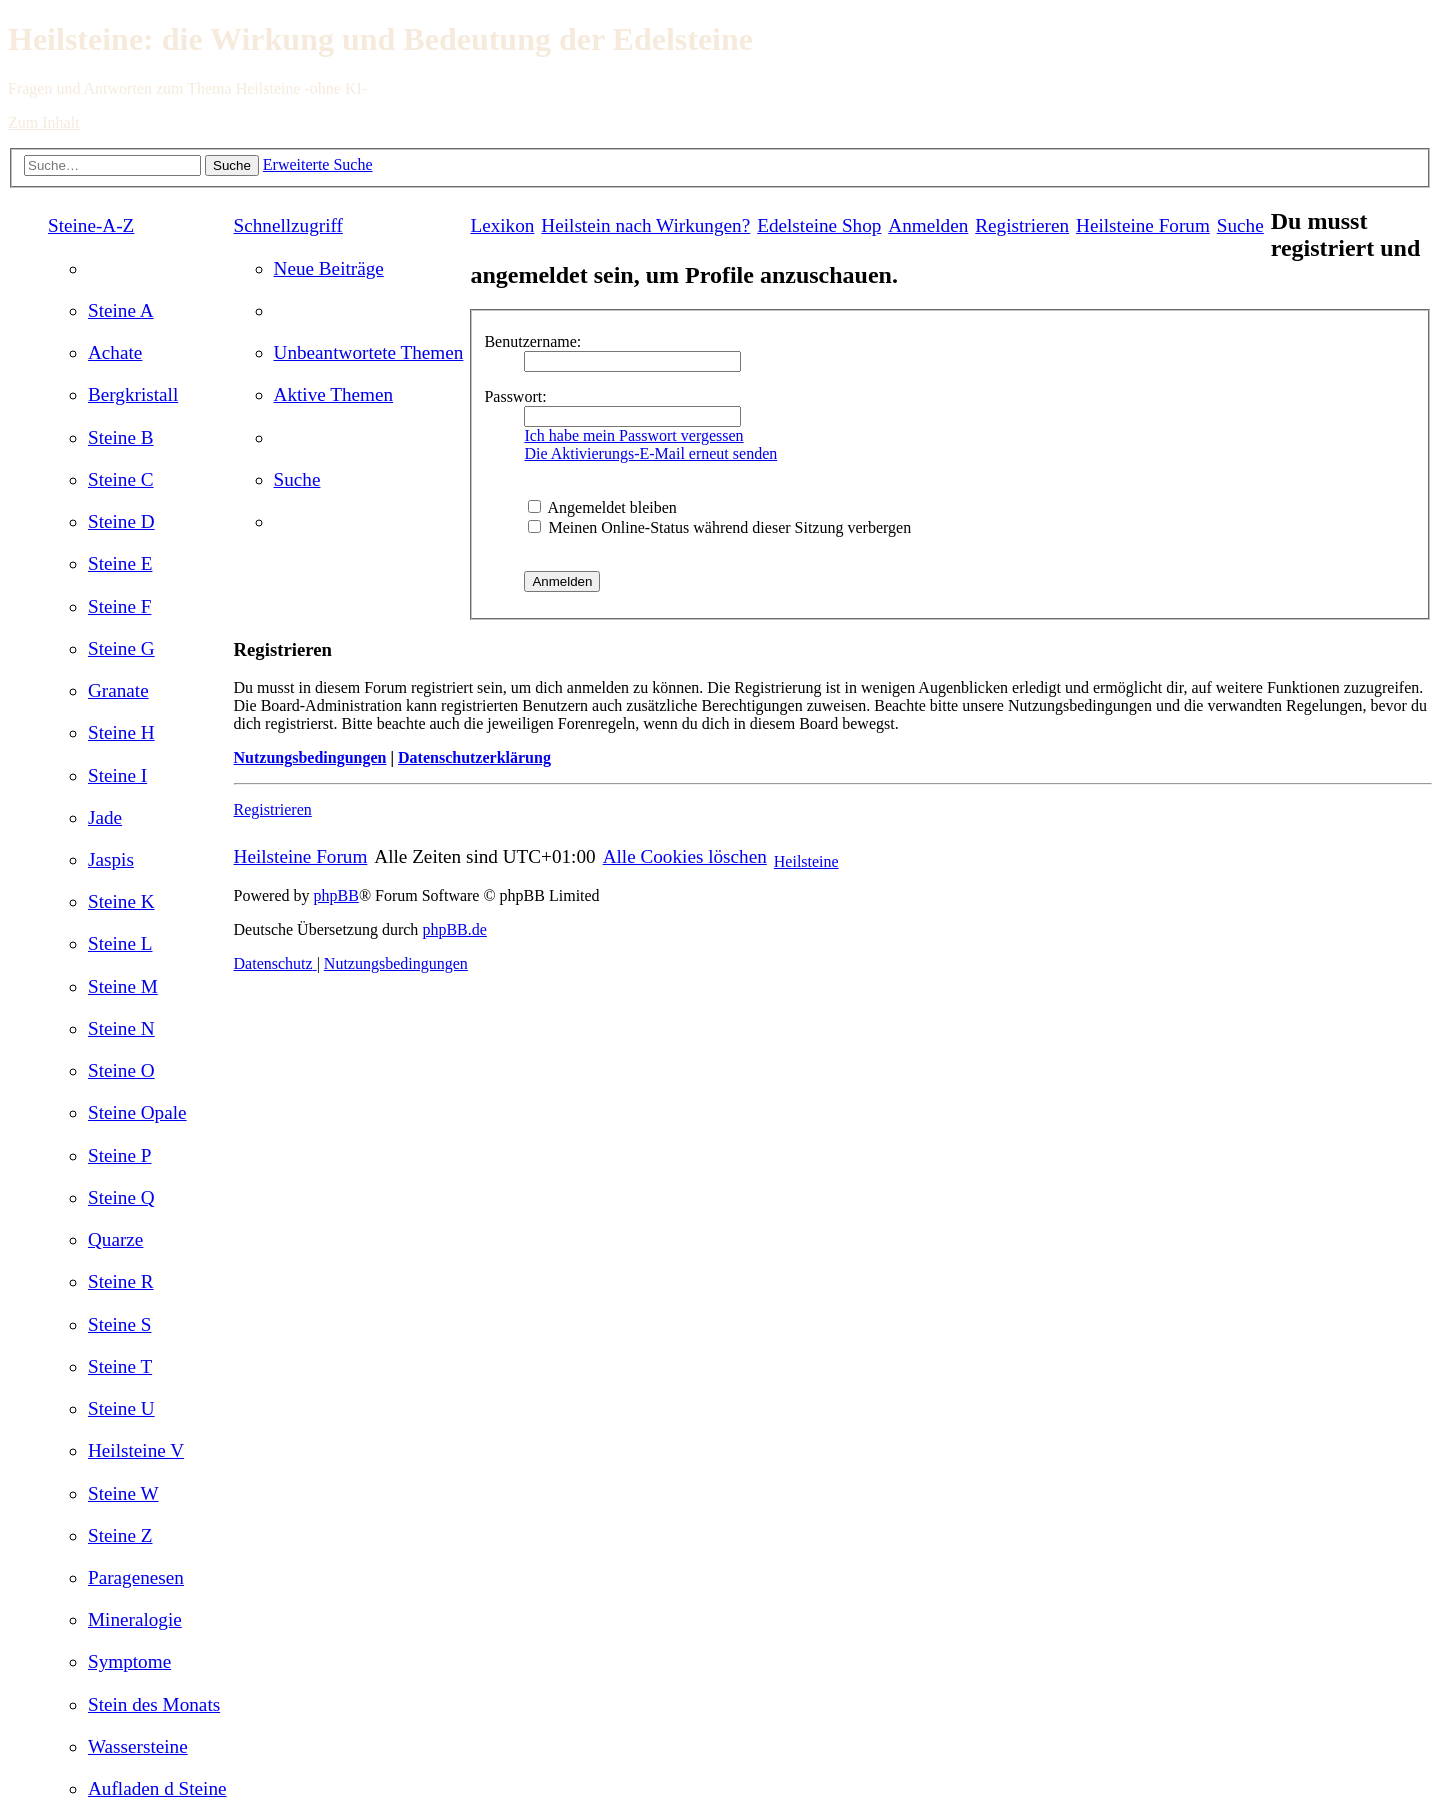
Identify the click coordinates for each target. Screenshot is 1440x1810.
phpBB (336, 895)
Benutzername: (532, 341)
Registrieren (273, 809)
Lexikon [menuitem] (502, 225)
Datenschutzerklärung (474, 757)
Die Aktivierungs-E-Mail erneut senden (650, 453)
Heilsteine (806, 861)
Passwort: (515, 396)
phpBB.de (454, 929)
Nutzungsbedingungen (310, 757)
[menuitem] (121, 310)
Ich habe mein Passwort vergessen (633, 435)
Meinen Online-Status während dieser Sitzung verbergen (719, 527)
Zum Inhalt (44, 122)
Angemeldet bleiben (602, 507)
